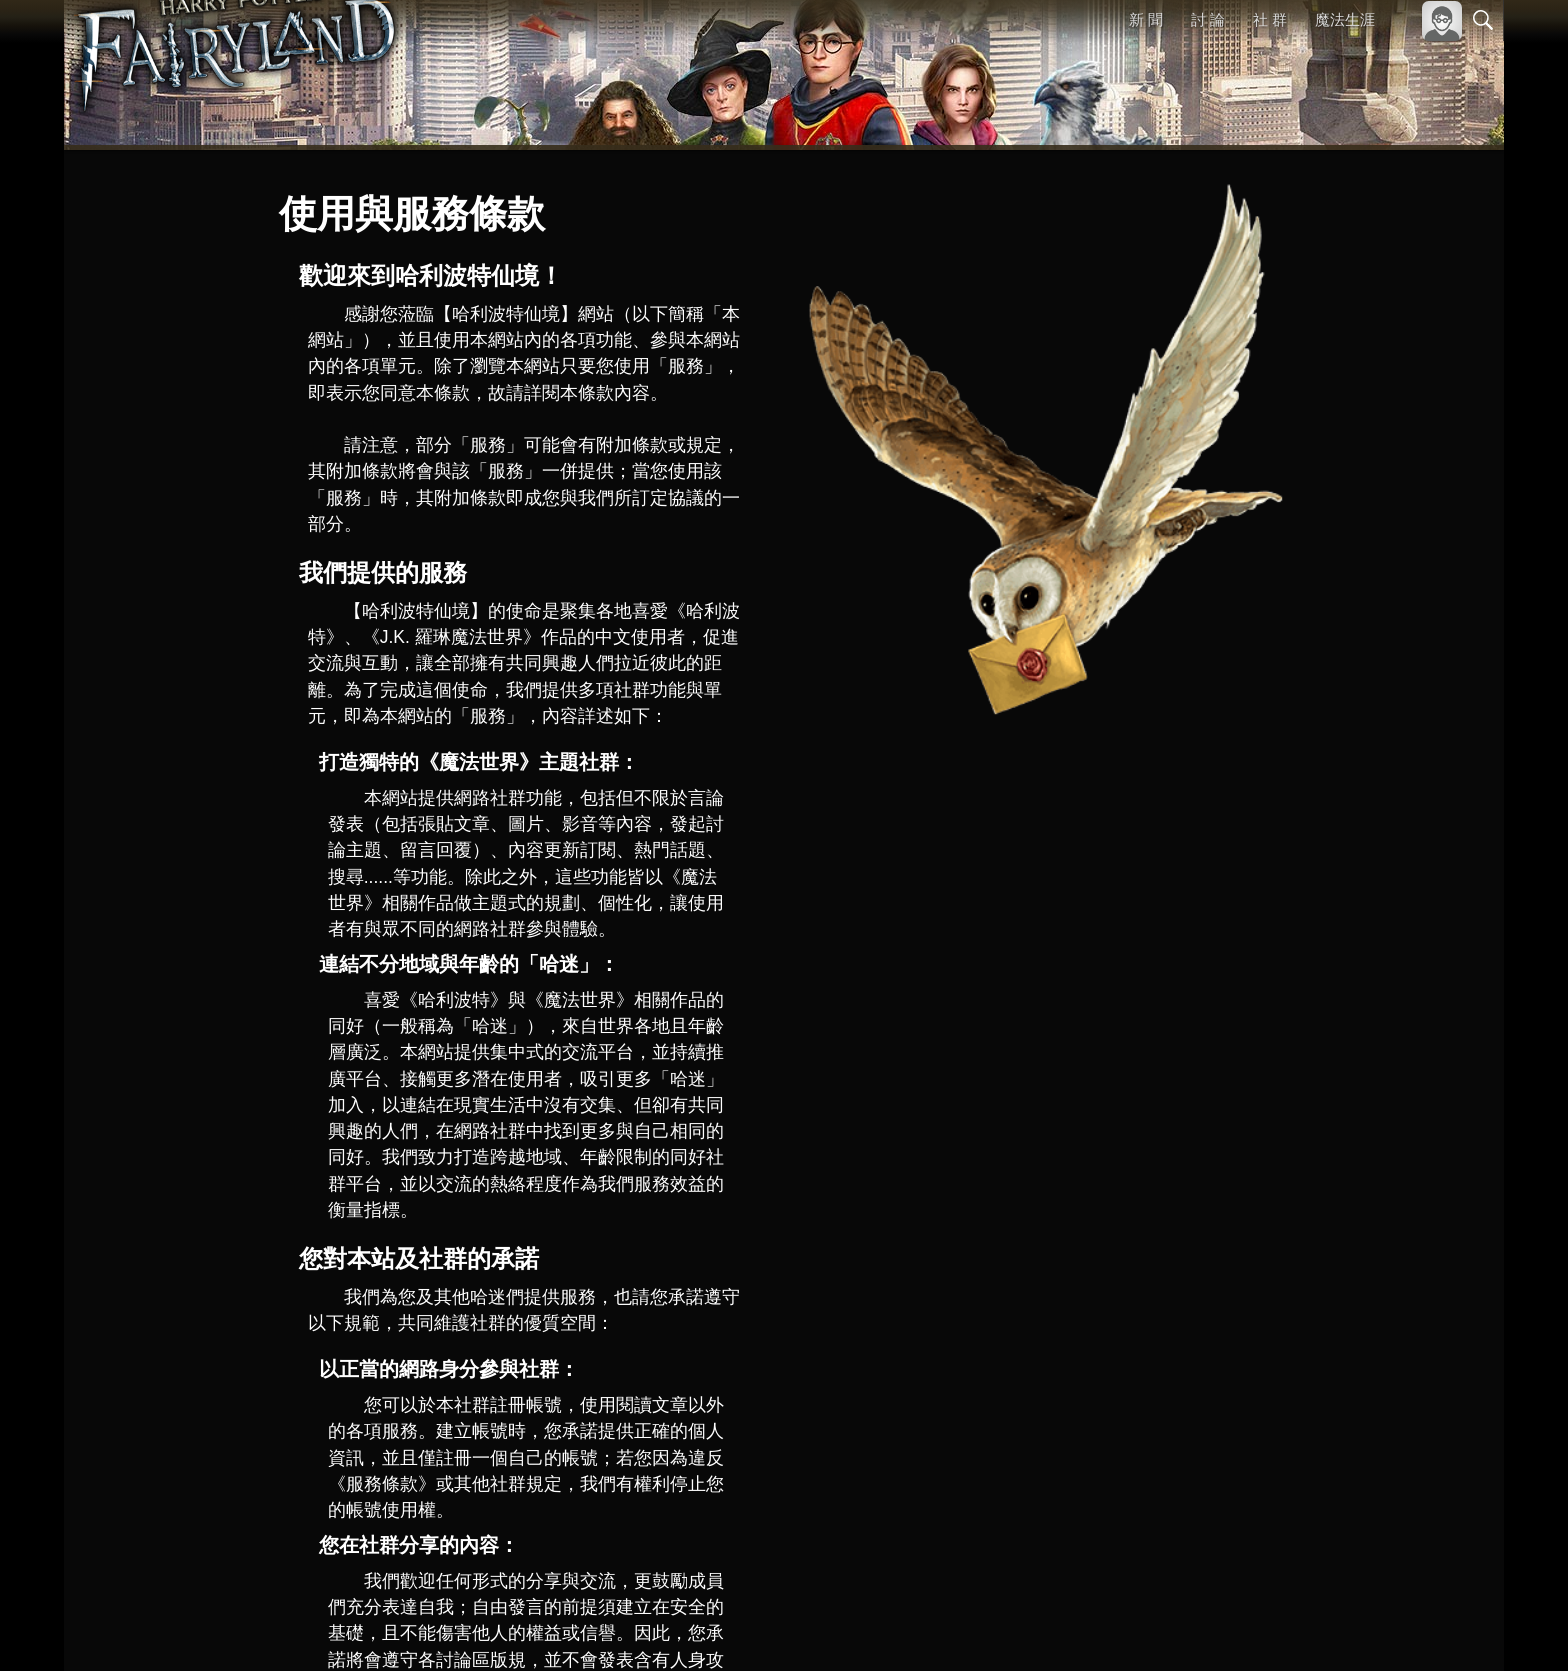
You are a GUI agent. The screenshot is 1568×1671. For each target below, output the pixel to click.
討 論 (1209, 19)
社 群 (1270, 19)
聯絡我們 (1451, 1628)
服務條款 (1308, 1628)
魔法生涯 (1345, 19)
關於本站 (1243, 1628)
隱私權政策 (1379, 1628)
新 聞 (1147, 19)
